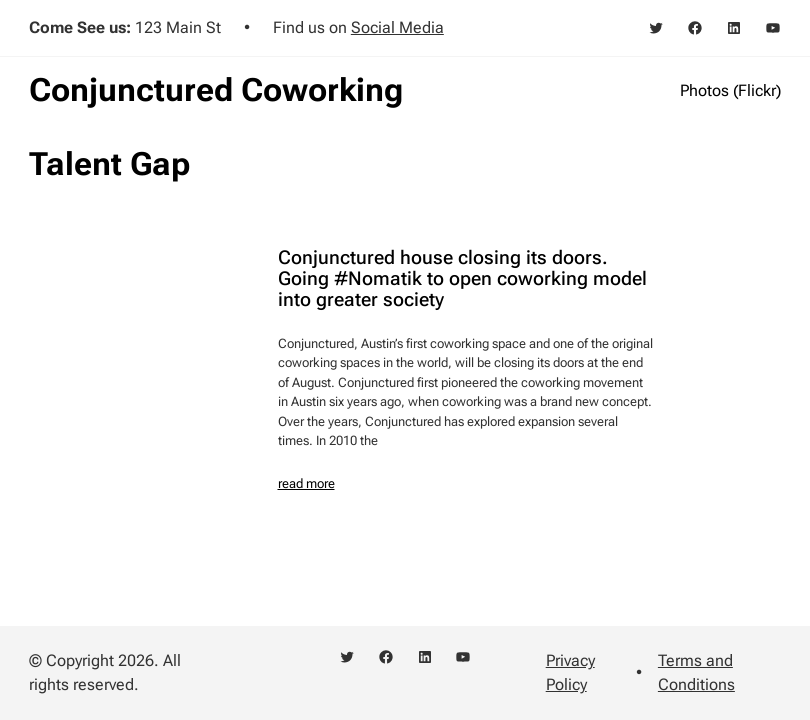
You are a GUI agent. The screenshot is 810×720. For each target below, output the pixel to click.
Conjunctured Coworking (216, 90)
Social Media (397, 27)
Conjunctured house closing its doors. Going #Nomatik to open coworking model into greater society (462, 279)
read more (306, 483)
